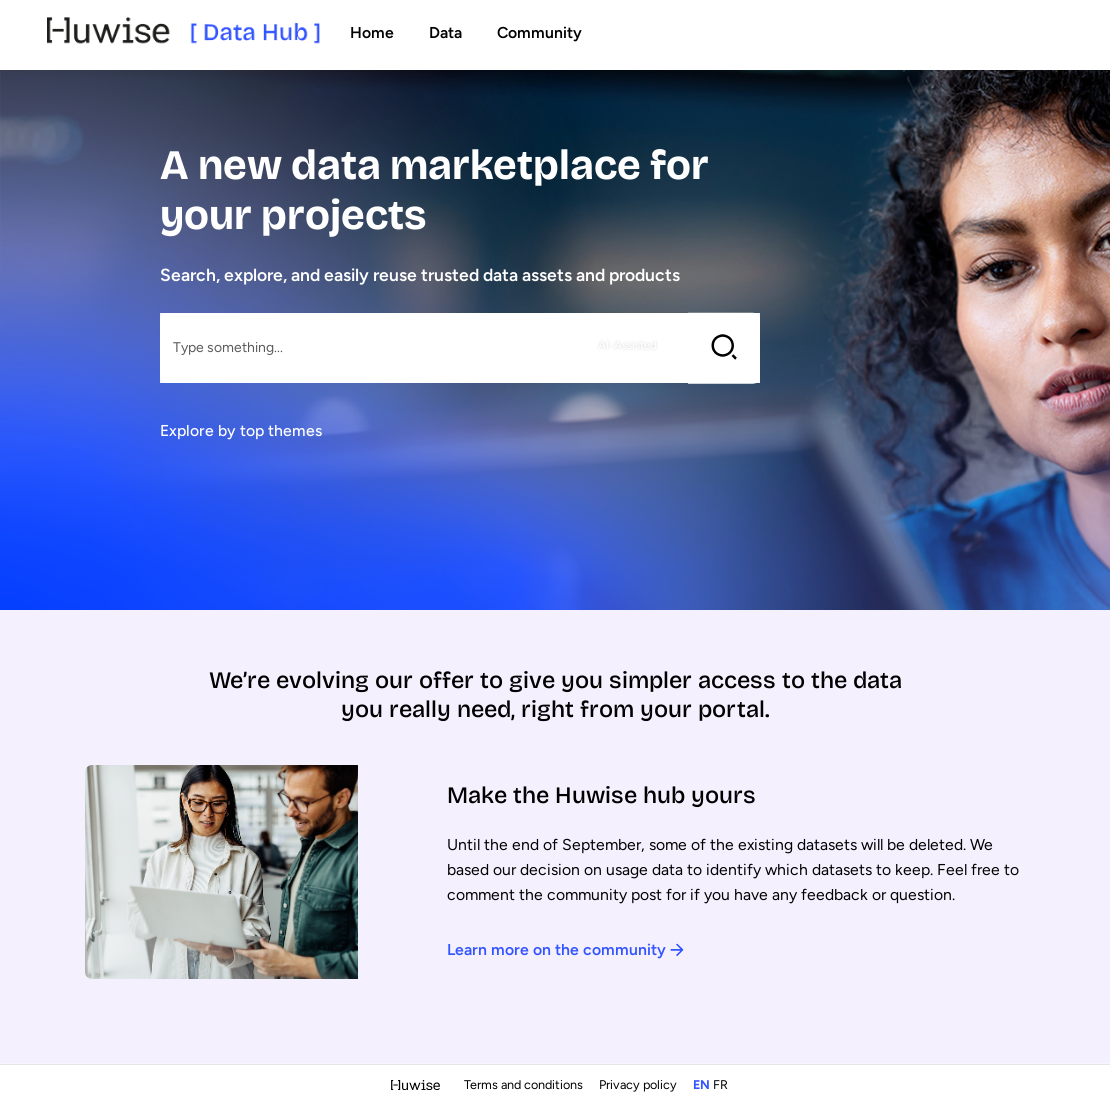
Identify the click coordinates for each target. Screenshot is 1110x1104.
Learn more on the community (565, 949)
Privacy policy (639, 1084)
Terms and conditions (525, 1084)
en (701, 1084)
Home (372, 32)
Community (539, 32)
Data (445, 32)
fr (720, 1084)
